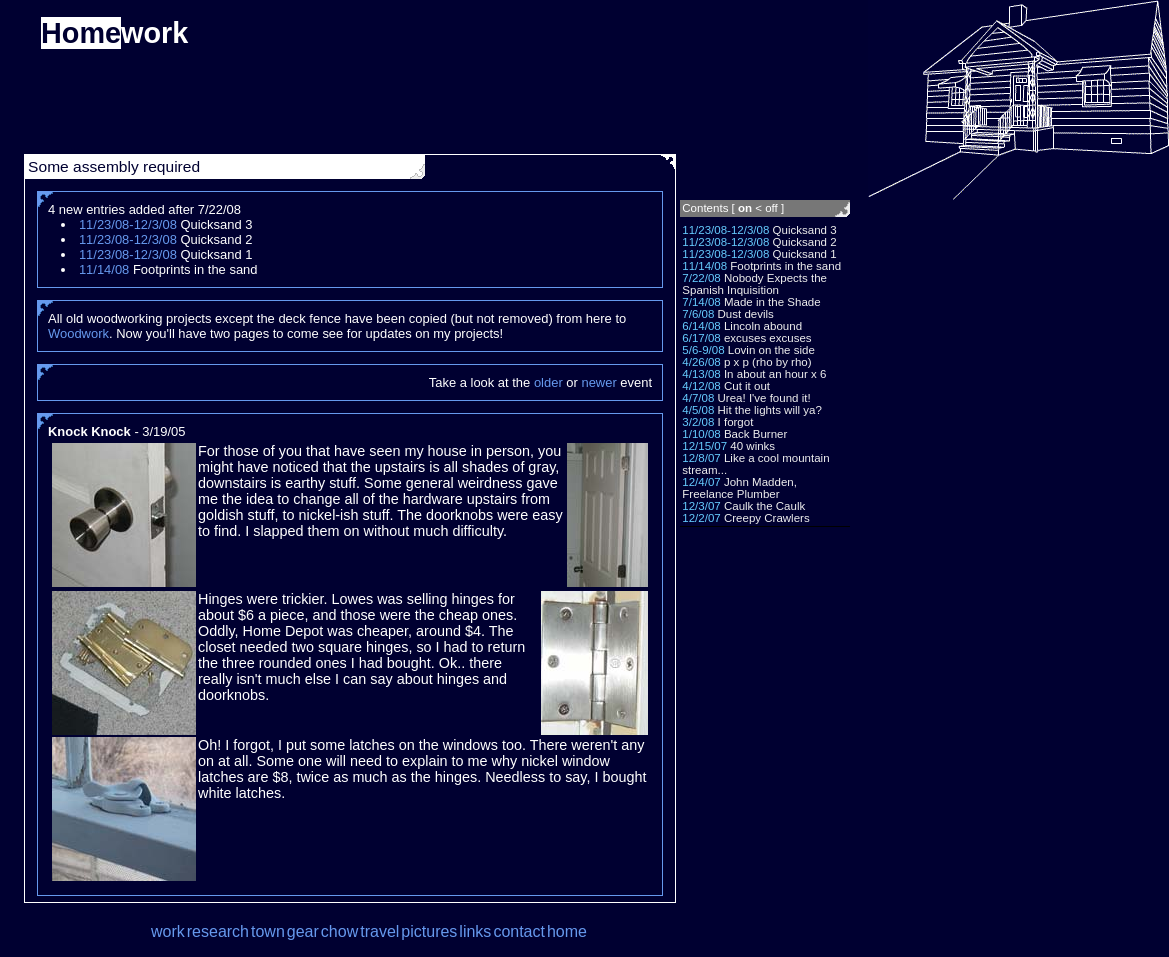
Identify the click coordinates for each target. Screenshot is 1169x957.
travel (379, 931)
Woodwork (78, 333)
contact (519, 931)
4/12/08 (701, 386)
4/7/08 (698, 398)
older (548, 382)
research (218, 931)
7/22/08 (701, 278)
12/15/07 (704, 446)
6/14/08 (701, 326)
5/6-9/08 (703, 350)
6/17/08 (701, 338)
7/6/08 (698, 314)
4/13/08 (701, 374)
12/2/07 (701, 518)
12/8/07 (701, 458)
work (168, 931)
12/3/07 (701, 506)
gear (303, 931)
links (475, 931)
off (771, 208)
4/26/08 (701, 362)
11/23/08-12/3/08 (725, 230)
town (268, 931)
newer (598, 382)
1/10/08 (701, 434)
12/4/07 (701, 482)
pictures (429, 931)
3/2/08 (698, 422)
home (567, 931)
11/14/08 (704, 266)
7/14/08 (701, 302)
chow (339, 931)
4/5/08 (698, 410)
